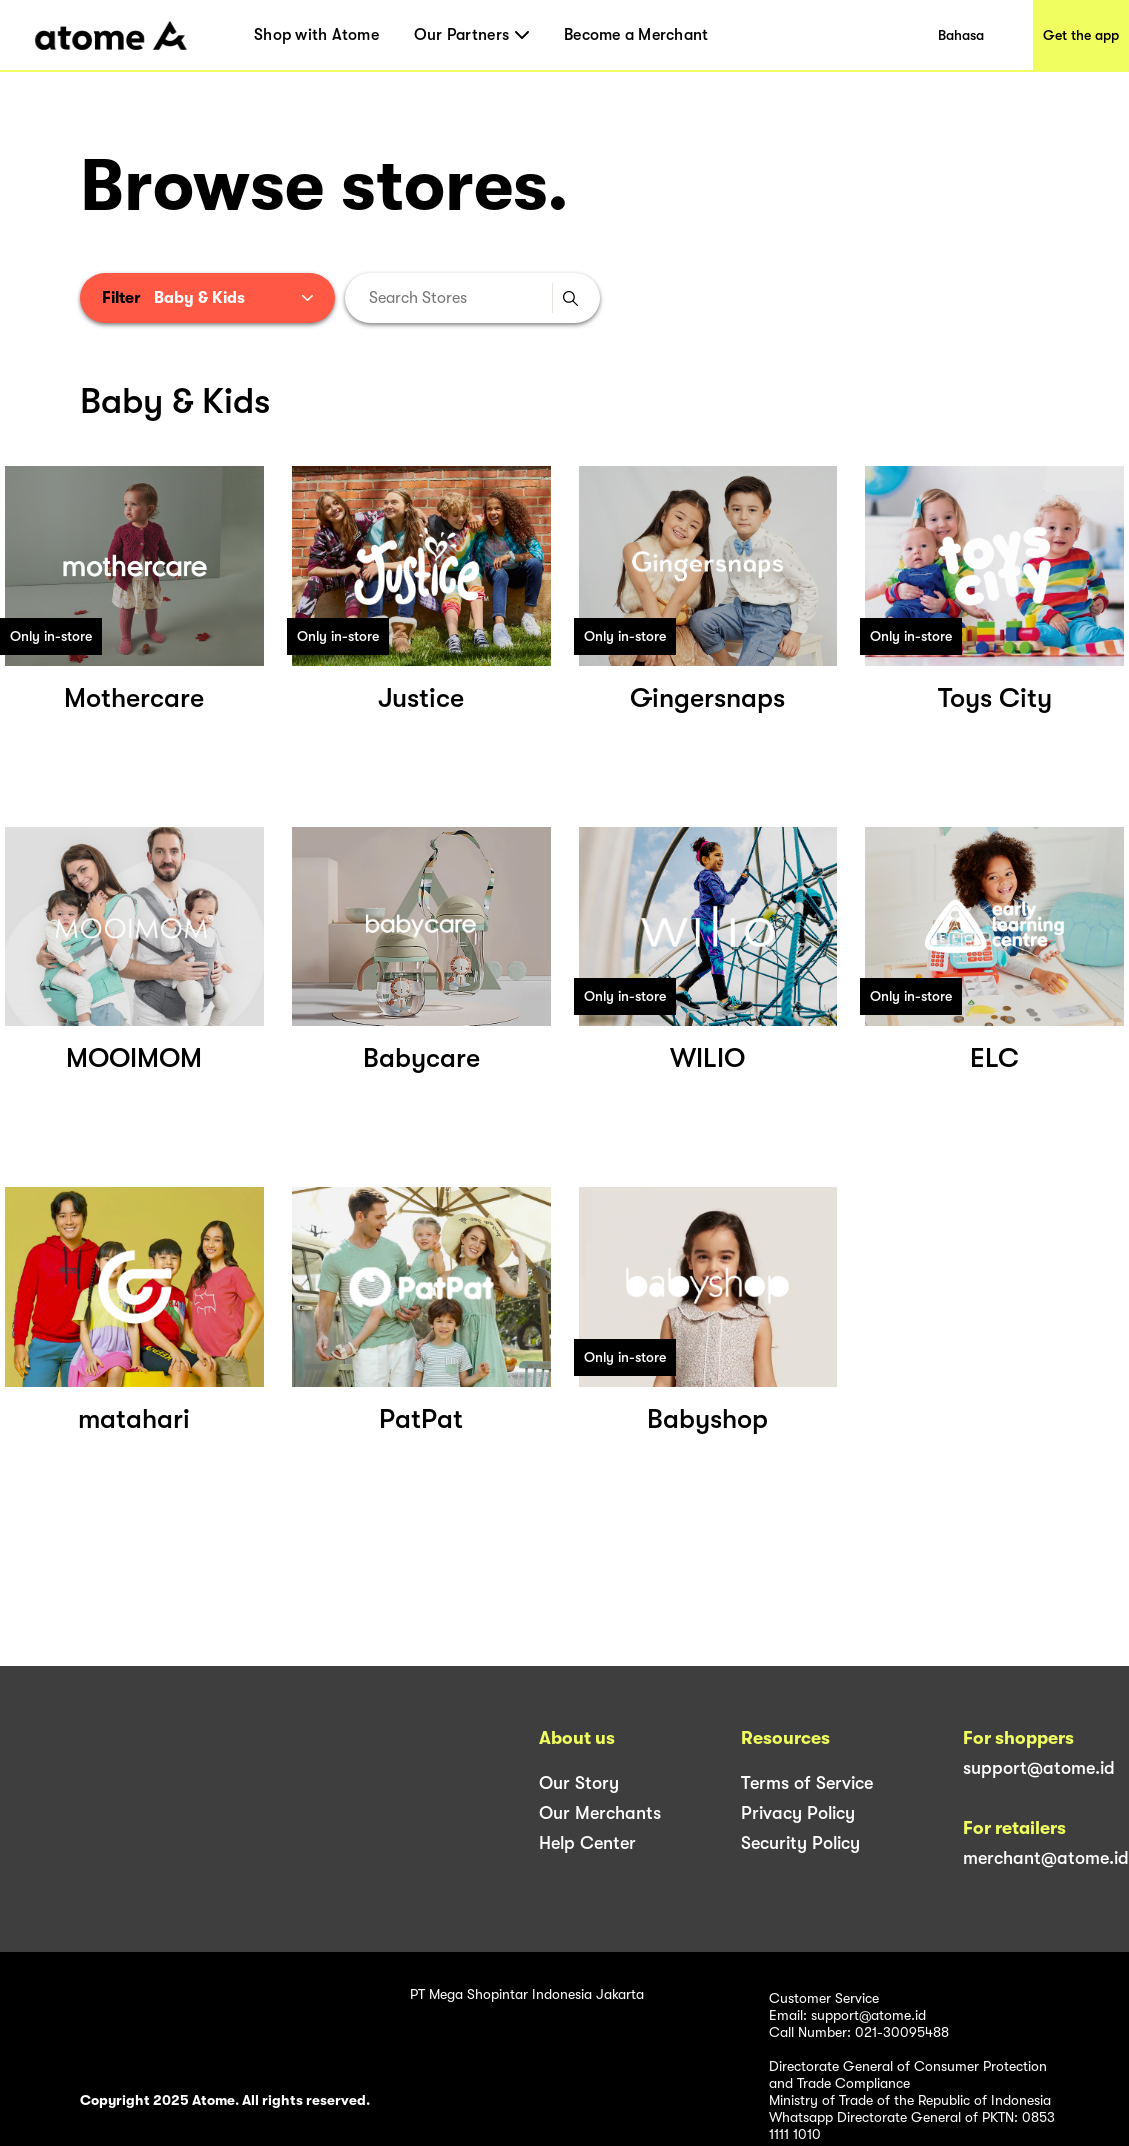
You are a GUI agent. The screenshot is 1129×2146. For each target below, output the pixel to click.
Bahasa (961, 35)
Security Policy (800, 1843)
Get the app (1081, 35)
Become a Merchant (636, 35)
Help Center (587, 1843)
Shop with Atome (316, 35)
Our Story (579, 1783)
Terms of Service (807, 1783)
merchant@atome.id (1046, 1858)
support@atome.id (1039, 1768)
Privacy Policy (798, 1813)
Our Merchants (600, 1813)
